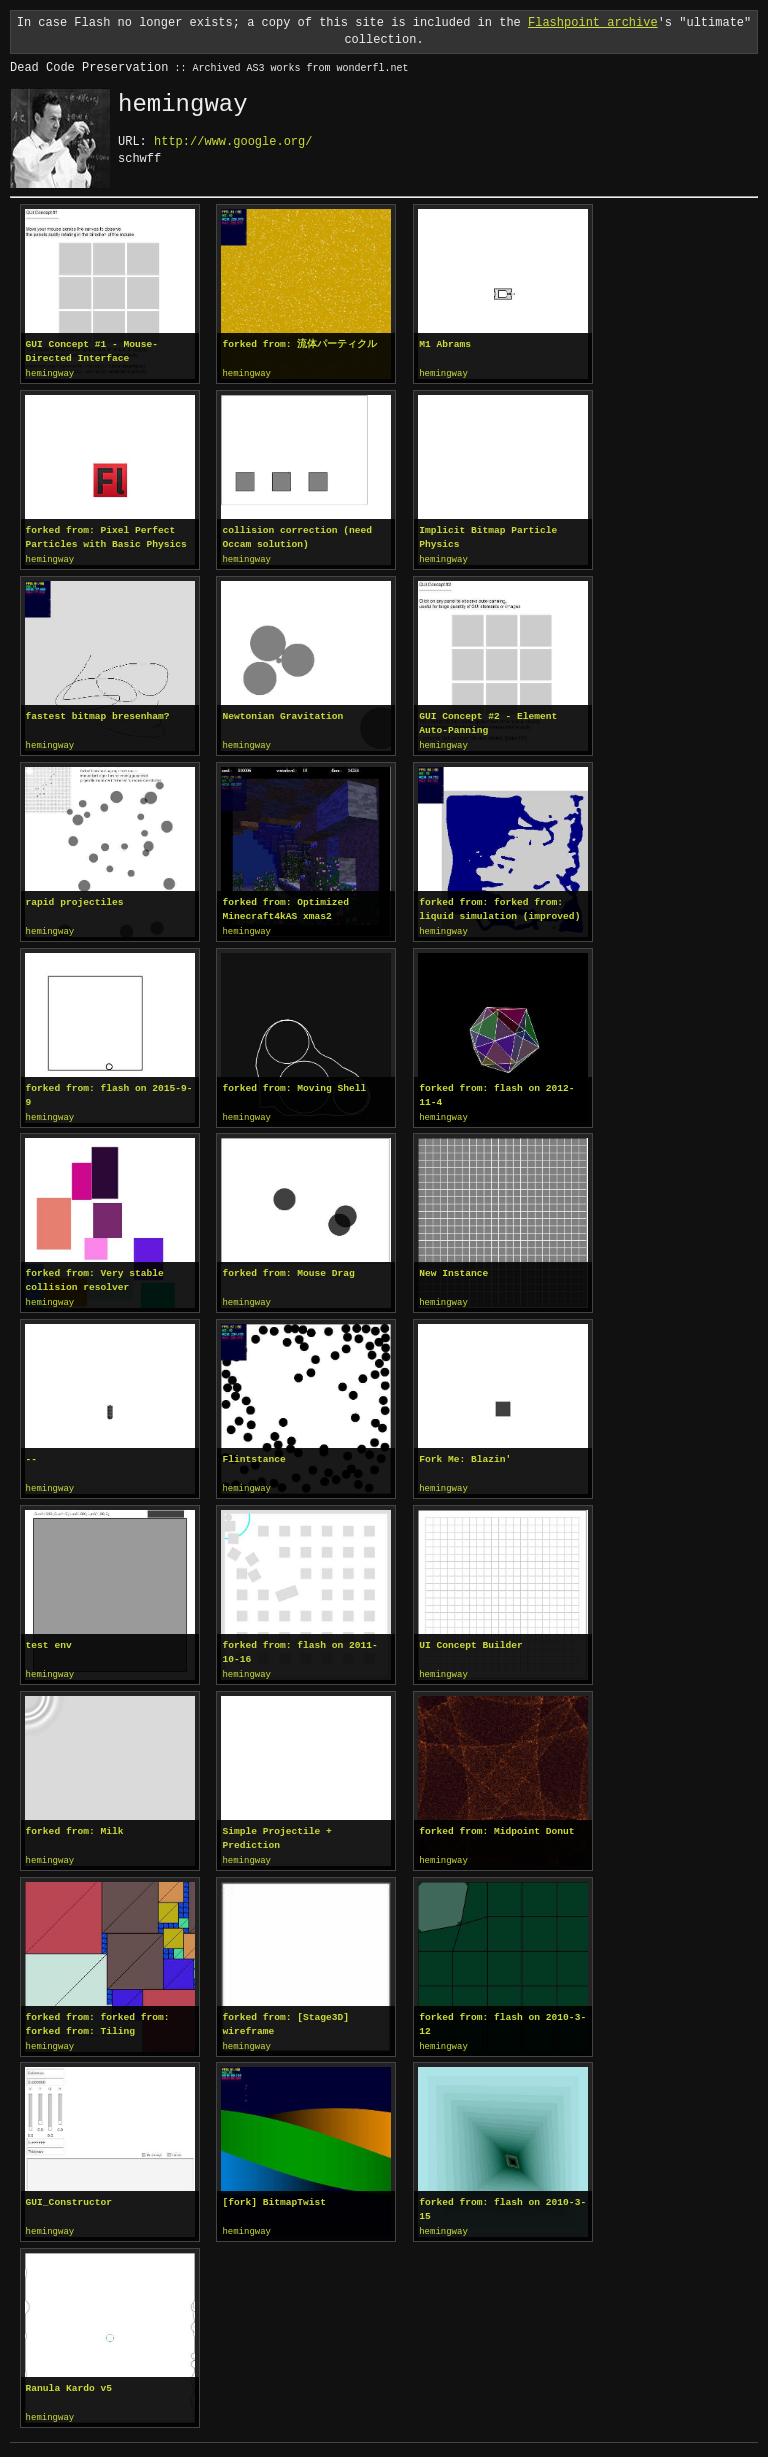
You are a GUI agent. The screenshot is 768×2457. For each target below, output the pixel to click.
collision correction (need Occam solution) (297, 536)
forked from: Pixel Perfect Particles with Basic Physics (106, 536)
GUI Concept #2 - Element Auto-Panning (488, 721)
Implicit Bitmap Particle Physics (488, 536)
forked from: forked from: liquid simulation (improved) (499, 906)
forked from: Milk (75, 1823)
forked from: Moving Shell (294, 1084)
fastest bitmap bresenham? (98, 714)
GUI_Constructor (69, 2192)
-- (32, 1453)
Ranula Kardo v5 (69, 2377)
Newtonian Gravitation (282, 714)
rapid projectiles (75, 899)
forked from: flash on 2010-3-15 (502, 2199)
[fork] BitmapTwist (274, 2192)
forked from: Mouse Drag (288, 1268)
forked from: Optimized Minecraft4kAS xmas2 (285, 906)
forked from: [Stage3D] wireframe (285, 2015)
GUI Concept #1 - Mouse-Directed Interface (92, 351)
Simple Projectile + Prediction (276, 1830)
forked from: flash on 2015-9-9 (109, 1091)
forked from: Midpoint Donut (496, 1823)
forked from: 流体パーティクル (299, 344)
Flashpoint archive (593, 22)
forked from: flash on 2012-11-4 (496, 1091)
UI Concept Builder (471, 1638)
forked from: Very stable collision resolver (95, 1275)
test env (49, 1638)
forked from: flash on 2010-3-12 (502, 2015)
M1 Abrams (445, 344)
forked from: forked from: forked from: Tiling (98, 2015)
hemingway (50, 374)
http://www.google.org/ (233, 141)
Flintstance (253, 1453)
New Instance (453, 1268)
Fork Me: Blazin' (465, 1453)
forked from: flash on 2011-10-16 (299, 1645)
